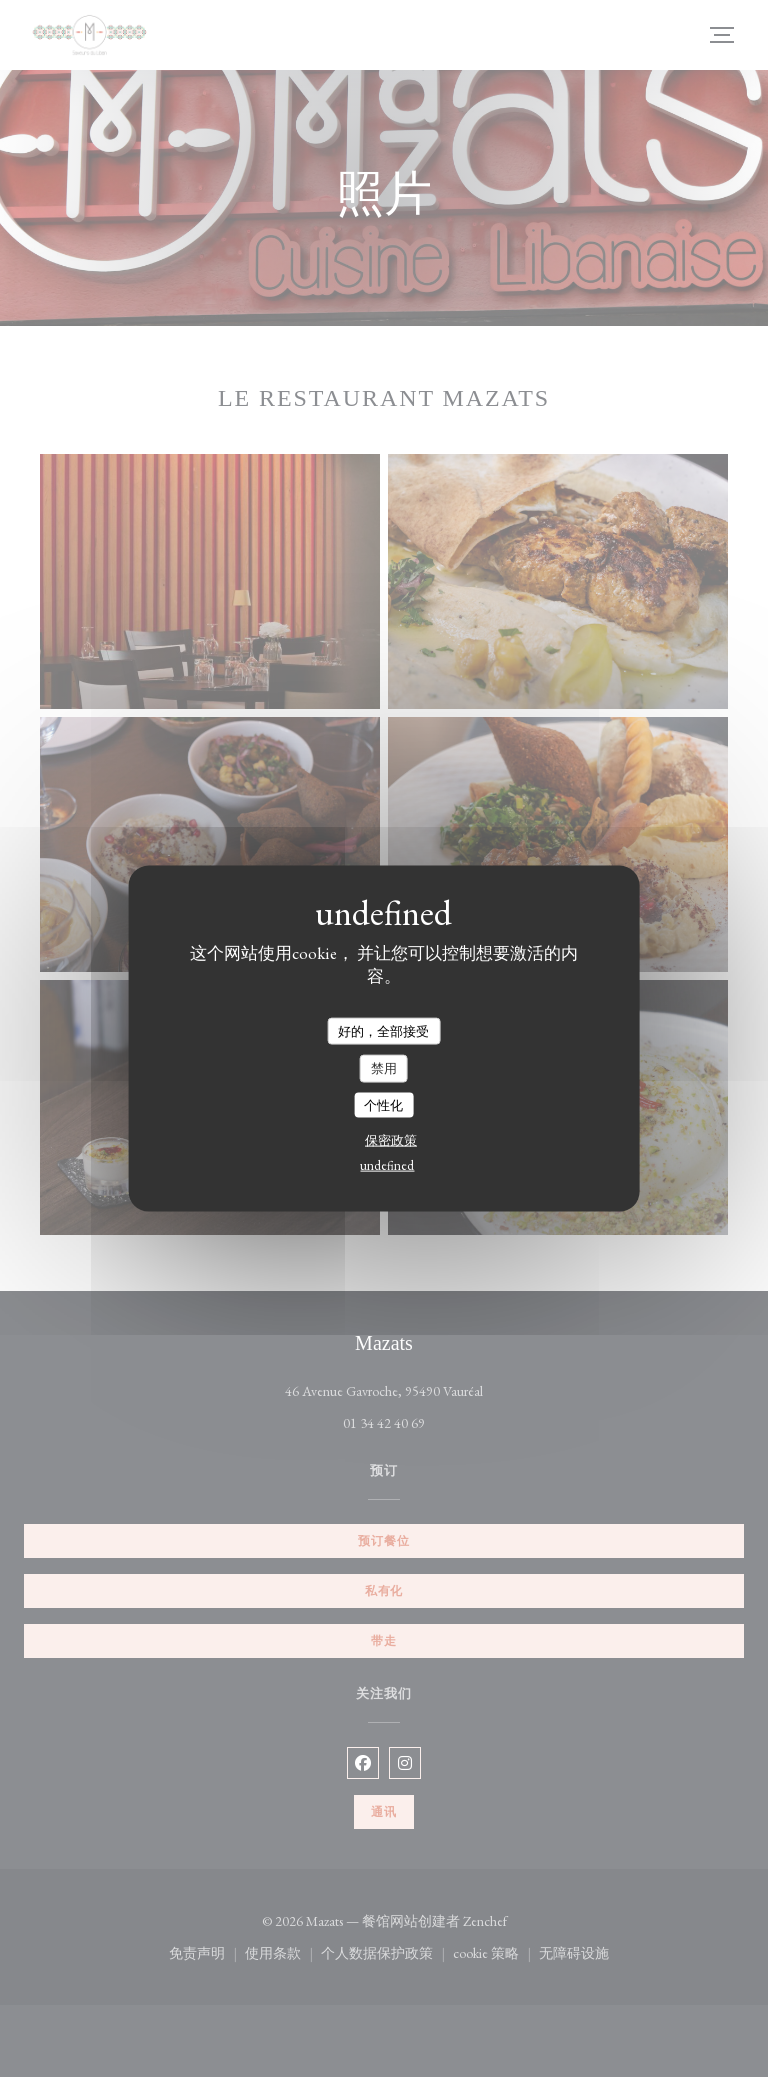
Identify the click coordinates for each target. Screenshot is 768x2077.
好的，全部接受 (383, 1030)
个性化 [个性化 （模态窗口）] (383, 1104)
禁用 (384, 1068)
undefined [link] (387, 1165)
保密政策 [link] (391, 1140)
